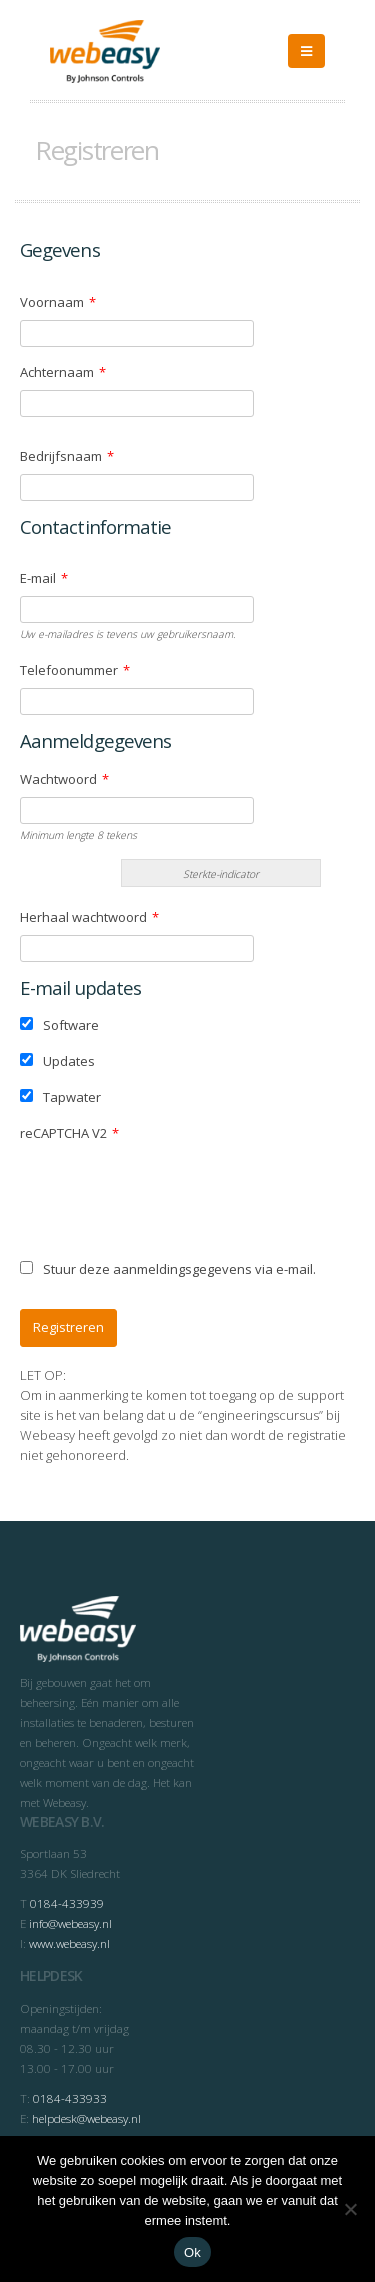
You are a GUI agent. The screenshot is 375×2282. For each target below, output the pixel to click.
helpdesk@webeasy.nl (86, 2118)
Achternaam (63, 372)
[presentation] (172, 1190)
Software (59, 1025)
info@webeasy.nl (70, 1923)
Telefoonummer (75, 670)
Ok (192, 2252)
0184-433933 (70, 2098)
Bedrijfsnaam (67, 456)
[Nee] (350, 2209)
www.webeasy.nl (69, 1943)
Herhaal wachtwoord (89, 917)
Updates (57, 1061)
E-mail (44, 578)
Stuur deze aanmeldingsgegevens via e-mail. (168, 1269)
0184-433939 (67, 1903)
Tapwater (60, 1097)
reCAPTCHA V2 (69, 1133)
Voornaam (58, 302)
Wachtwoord (64, 779)
